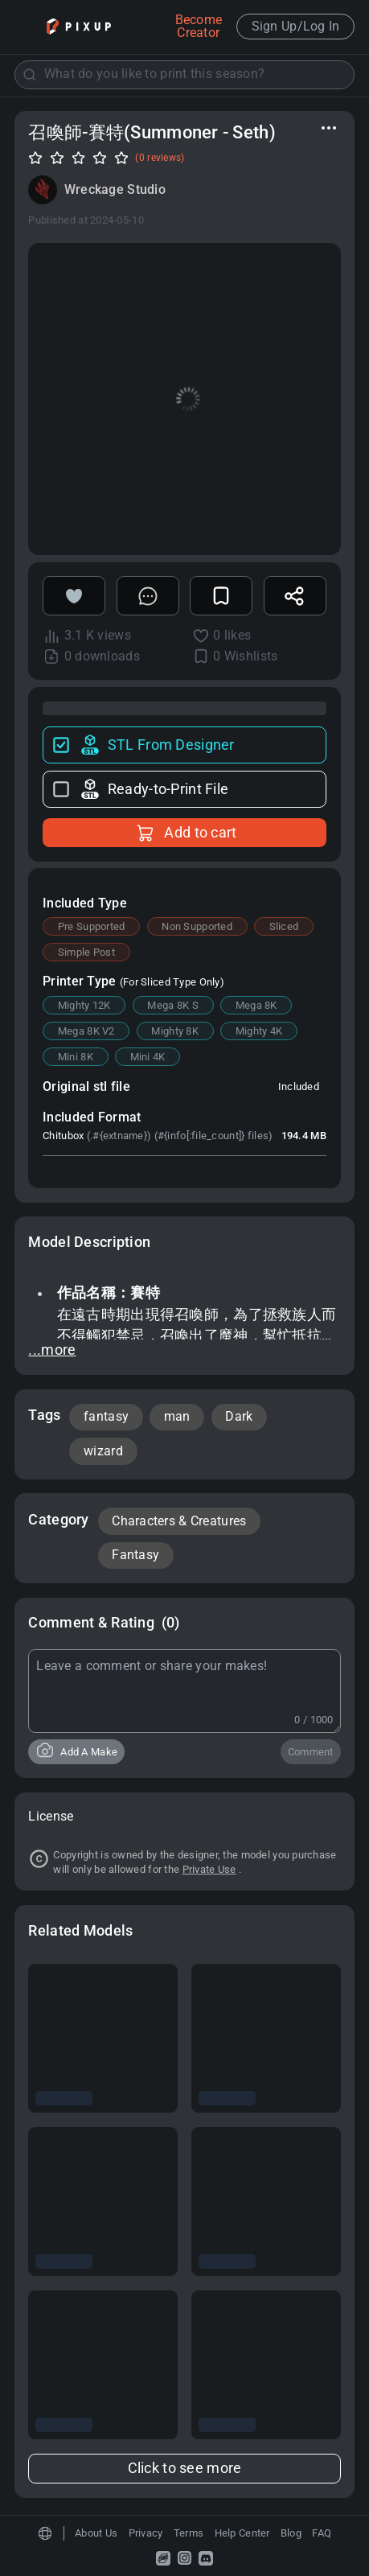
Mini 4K (148, 1057)
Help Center (242, 2533)
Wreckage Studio (115, 190)
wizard (103, 1451)
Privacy (146, 2533)
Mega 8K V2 (86, 1031)
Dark (238, 1416)
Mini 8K (75, 1057)
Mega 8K (256, 1005)
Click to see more (185, 2468)
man (177, 1416)
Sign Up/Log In (296, 26)
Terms (188, 2533)
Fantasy (135, 1555)
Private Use (209, 1869)
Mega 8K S (173, 1005)
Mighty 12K (84, 1005)
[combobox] (184, 74)
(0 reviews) (159, 157)
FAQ (321, 2533)
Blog (291, 2533)
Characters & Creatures (179, 1521)
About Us (96, 2533)
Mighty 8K (175, 1031)
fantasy (106, 1416)
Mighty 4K (259, 1031)
